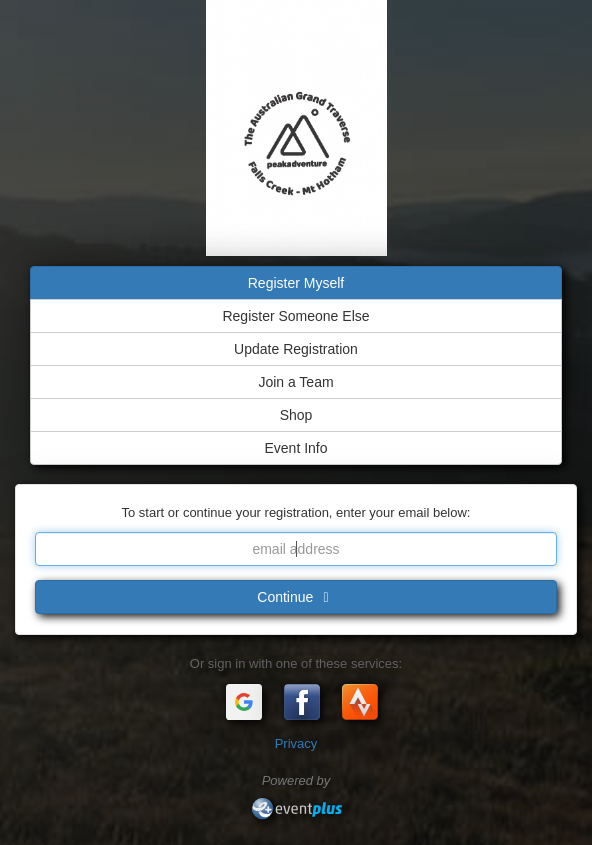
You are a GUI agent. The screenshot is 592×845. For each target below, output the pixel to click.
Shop (296, 415)
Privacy (296, 743)
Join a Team (295, 382)
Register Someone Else (295, 316)
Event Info (295, 448)
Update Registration (296, 349)
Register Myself (296, 283)
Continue (295, 597)
